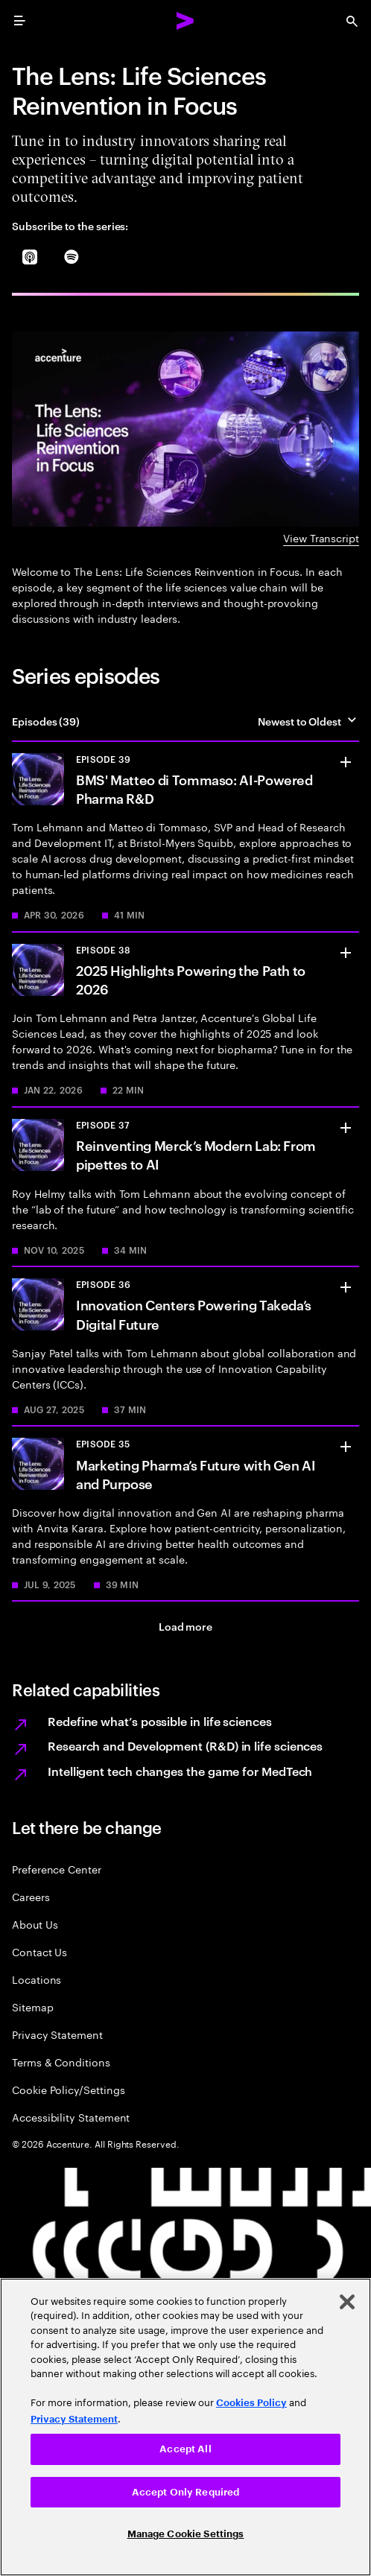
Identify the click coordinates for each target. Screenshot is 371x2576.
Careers (31, 1896)
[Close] (347, 2301)
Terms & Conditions (61, 2061)
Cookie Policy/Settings (68, 2089)
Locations (36, 1979)
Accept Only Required (186, 2492)
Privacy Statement (57, 2034)
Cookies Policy (251, 2403)
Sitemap (33, 2006)
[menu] (19, 21)
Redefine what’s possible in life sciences (160, 1721)
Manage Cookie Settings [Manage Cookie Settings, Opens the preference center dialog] (185, 2534)
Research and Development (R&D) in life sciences (185, 1745)
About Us (34, 1924)
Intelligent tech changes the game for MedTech (180, 1771)
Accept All (185, 2449)
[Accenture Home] (185, 21)
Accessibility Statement (71, 2117)
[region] (185, 2427)
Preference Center (56, 1869)
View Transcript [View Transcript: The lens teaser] (321, 537)
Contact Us (39, 1951)
